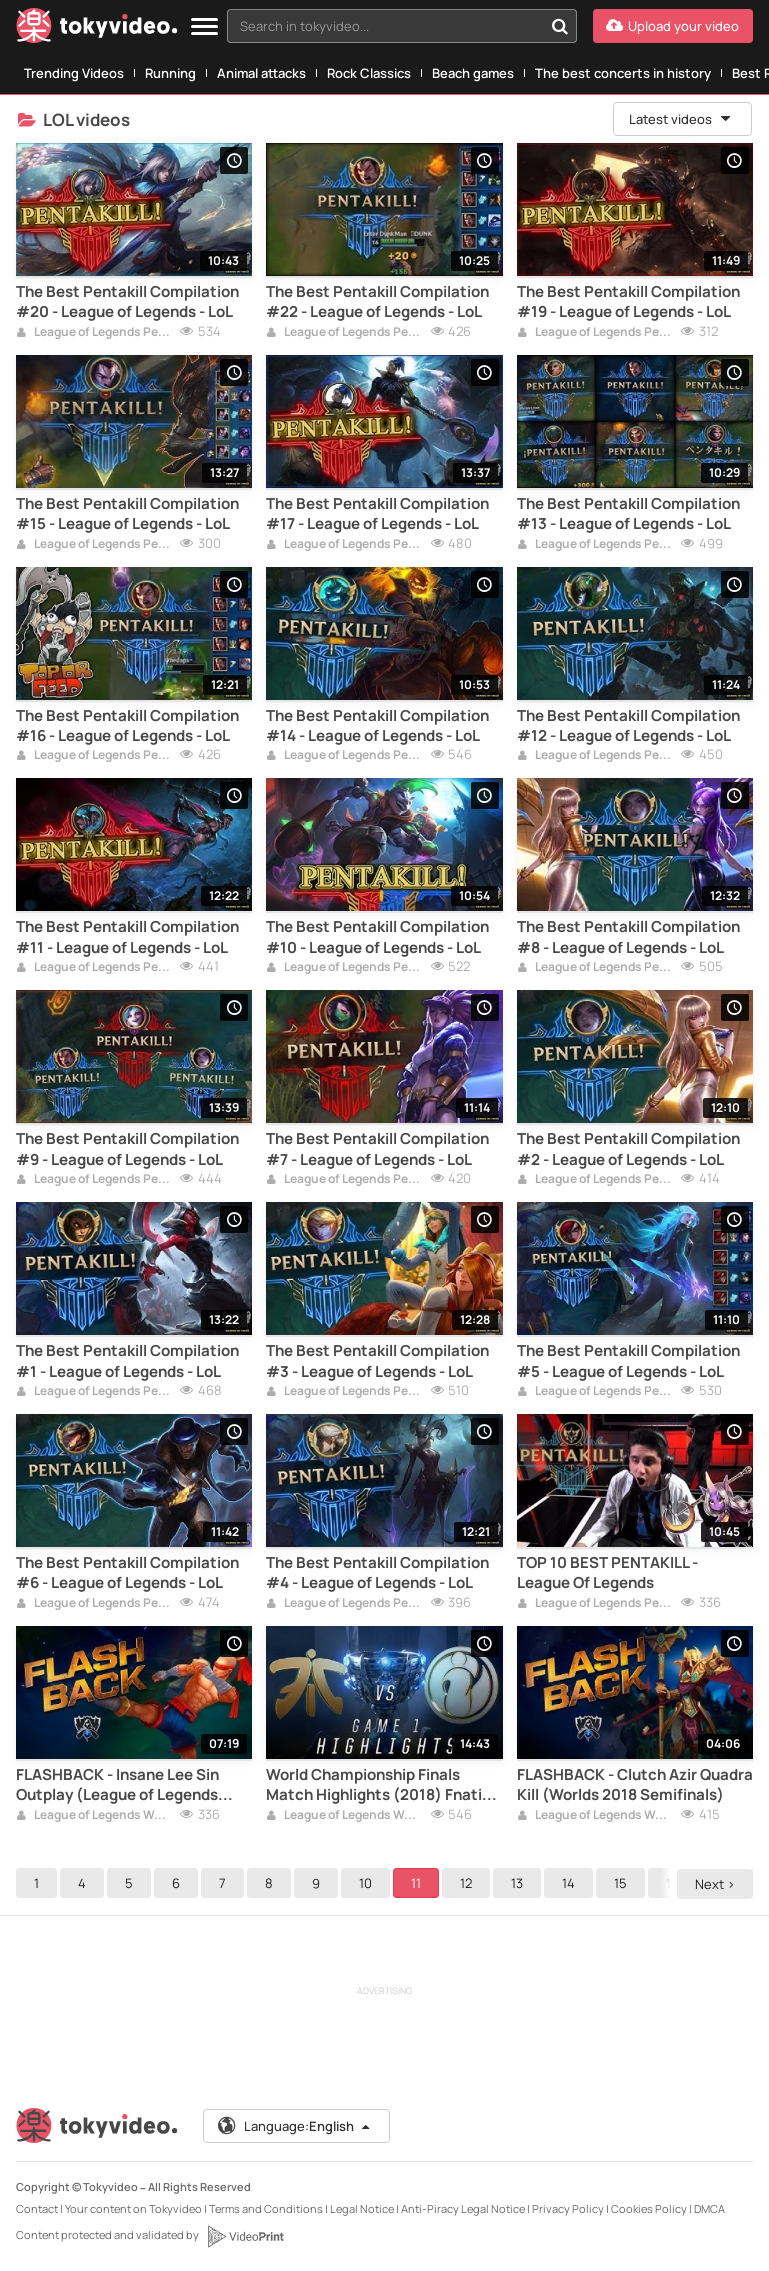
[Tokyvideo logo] (97, 29)
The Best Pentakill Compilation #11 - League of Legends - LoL (127, 937)
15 (620, 1883)
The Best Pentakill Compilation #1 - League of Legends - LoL (127, 1361)
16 (672, 1883)
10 (365, 1883)
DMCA (709, 2208)
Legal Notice (362, 2208)
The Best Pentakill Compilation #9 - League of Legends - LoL (127, 1149)
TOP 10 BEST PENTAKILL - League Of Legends (607, 1573)
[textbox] (385, 26)
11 (416, 1883)
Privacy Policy (568, 2208)
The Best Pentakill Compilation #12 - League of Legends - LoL (628, 726)
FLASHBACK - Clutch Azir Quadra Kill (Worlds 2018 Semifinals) (635, 1785)
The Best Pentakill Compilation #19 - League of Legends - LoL (628, 302)
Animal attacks (261, 73)
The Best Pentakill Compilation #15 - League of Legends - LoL (127, 514)
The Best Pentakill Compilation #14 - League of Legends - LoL (377, 726)
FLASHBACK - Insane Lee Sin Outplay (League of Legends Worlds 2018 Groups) (117, 1785)
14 (568, 1883)
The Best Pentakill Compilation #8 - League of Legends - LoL (628, 937)
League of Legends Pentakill (94, 333)
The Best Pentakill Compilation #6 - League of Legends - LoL (127, 1573)
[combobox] (402, 26)
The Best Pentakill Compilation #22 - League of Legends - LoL (377, 302)
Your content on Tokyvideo (133, 2208)
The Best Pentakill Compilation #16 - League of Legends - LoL (127, 726)
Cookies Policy (649, 2208)
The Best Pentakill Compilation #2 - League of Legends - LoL (628, 1149)
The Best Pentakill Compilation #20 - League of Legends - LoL (127, 302)
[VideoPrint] (245, 2236)
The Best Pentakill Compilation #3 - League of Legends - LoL (377, 1361)
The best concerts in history (623, 73)
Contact (37, 2208)
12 (466, 1883)
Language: (295, 2126)
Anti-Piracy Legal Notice (463, 2208)
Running (170, 73)
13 (517, 1883)
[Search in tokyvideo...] (560, 26)
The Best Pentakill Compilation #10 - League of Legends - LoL (377, 937)
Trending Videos (74, 73)
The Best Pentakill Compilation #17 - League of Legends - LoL (377, 514)
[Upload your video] (673, 26)
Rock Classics (369, 73)
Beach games (473, 73)
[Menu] (204, 27)
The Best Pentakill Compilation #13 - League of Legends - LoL (628, 514)
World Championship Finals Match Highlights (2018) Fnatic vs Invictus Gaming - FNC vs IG (378, 1785)
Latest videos (681, 119)
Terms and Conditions (266, 2208)
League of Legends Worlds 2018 (94, 1816)
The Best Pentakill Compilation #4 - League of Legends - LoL (377, 1573)
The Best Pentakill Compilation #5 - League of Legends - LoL (628, 1361)
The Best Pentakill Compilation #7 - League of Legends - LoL (377, 1149)
